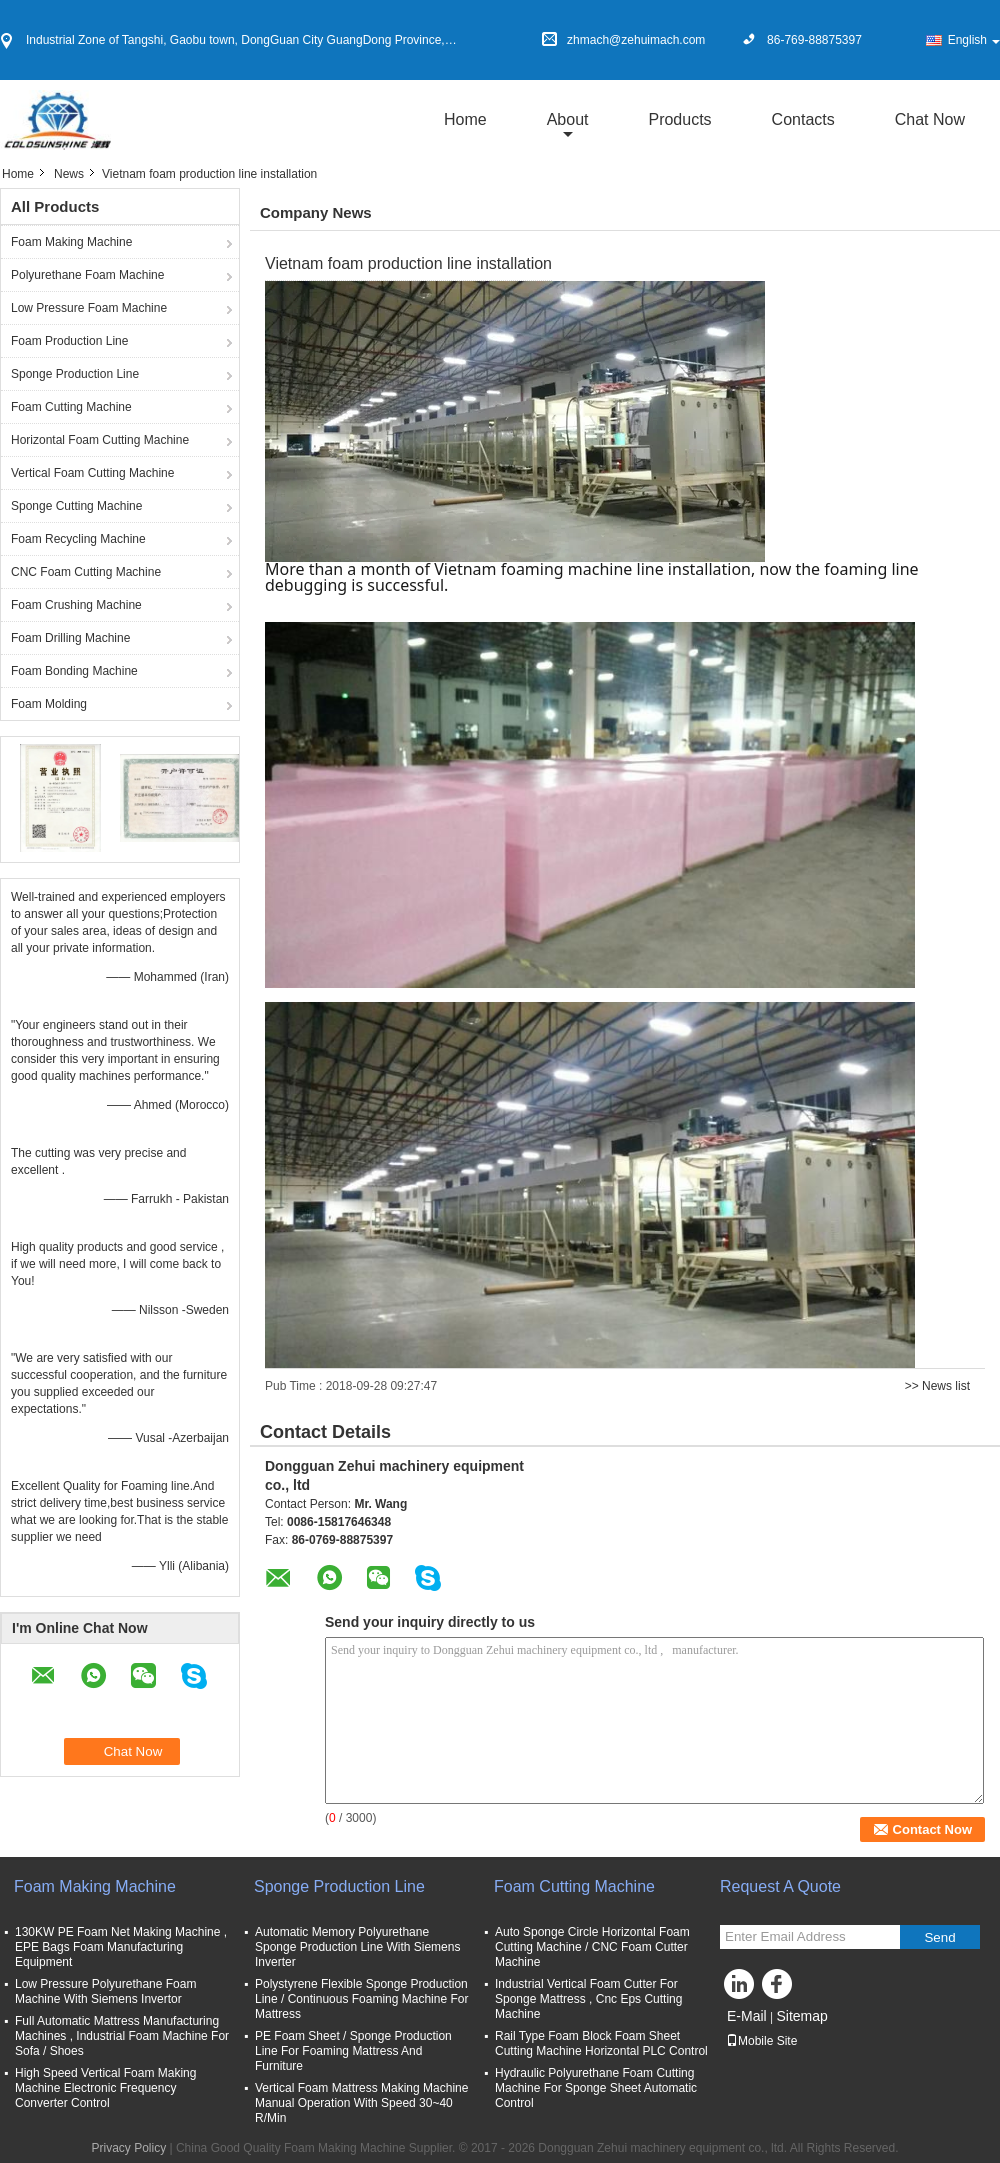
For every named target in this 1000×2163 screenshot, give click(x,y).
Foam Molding (49, 704)
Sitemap (801, 2016)
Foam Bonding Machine (74, 671)
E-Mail (747, 2016)
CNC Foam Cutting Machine (86, 572)
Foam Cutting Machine (71, 407)
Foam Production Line (69, 341)
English (974, 40)
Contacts (803, 119)
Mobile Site (761, 2041)
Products (679, 119)
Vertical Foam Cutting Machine (92, 473)
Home (465, 119)
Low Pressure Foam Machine (89, 308)
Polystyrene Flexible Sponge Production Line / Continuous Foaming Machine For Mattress (361, 1999)
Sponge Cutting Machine (76, 506)
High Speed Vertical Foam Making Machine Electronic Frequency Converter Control (105, 2088)
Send (939, 1937)
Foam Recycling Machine (78, 539)
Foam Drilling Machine (70, 638)
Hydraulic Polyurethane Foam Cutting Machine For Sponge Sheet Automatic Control (596, 2088)
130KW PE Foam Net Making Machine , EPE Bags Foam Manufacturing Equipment (121, 1947)
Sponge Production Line (75, 374)
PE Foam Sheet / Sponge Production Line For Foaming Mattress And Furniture (353, 2051)
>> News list (937, 1386)
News (69, 174)
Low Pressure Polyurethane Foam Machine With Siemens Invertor (105, 1991)
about (568, 119)
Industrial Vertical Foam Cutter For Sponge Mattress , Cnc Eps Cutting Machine (588, 1999)
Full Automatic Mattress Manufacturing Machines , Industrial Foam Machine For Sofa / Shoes (122, 2036)
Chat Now (930, 119)
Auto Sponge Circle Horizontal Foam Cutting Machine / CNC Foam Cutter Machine (592, 1947)
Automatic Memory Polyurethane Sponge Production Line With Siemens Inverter (357, 1947)
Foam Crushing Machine (76, 605)
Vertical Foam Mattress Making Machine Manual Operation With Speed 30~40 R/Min (361, 2103)
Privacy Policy (128, 2148)
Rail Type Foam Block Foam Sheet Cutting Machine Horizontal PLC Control (601, 2043)
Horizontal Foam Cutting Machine (100, 440)
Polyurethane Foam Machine (87, 275)
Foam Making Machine (71, 242)
